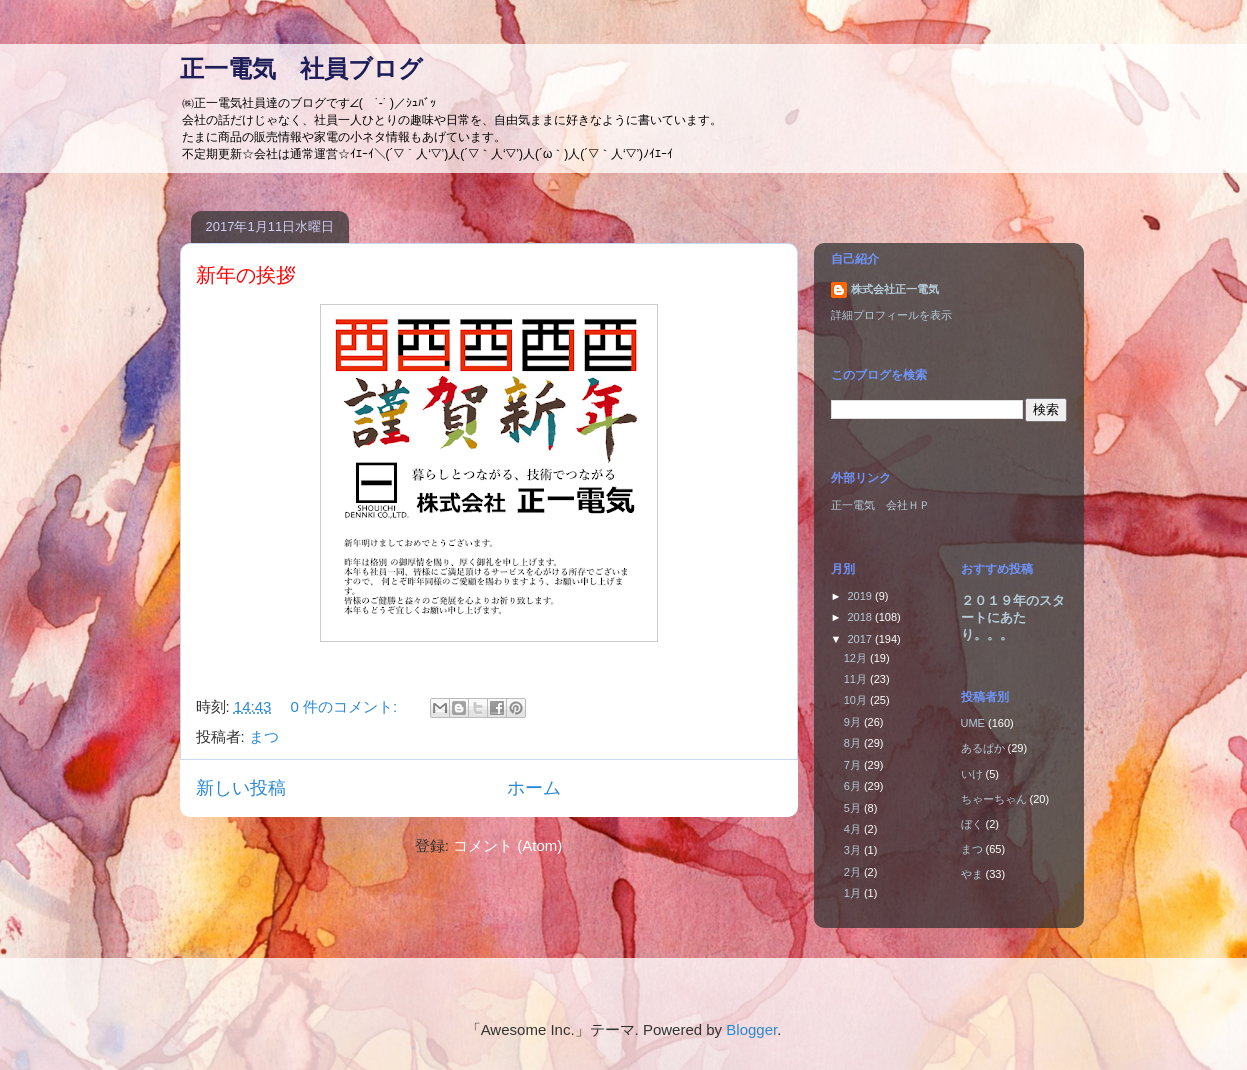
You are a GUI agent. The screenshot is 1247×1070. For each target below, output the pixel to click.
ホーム (534, 788)
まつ (264, 736)
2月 (854, 872)
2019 (862, 596)
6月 (854, 786)
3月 (854, 850)
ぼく (972, 824)
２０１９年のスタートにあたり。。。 (1013, 617)
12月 (857, 658)
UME (973, 723)
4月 (854, 829)
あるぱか (983, 748)
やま (972, 874)
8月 (854, 743)
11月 (857, 679)
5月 (854, 808)
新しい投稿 (241, 788)
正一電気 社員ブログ (301, 68)
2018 (862, 617)
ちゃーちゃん (994, 799)
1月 (854, 893)
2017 (862, 639)
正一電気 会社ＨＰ (880, 505)
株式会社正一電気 (895, 289)
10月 (857, 700)
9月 (854, 722)
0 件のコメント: (346, 706)
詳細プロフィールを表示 (891, 315)
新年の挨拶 (246, 275)
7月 (854, 765)
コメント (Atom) (507, 845)
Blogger (751, 1029)
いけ (972, 774)
